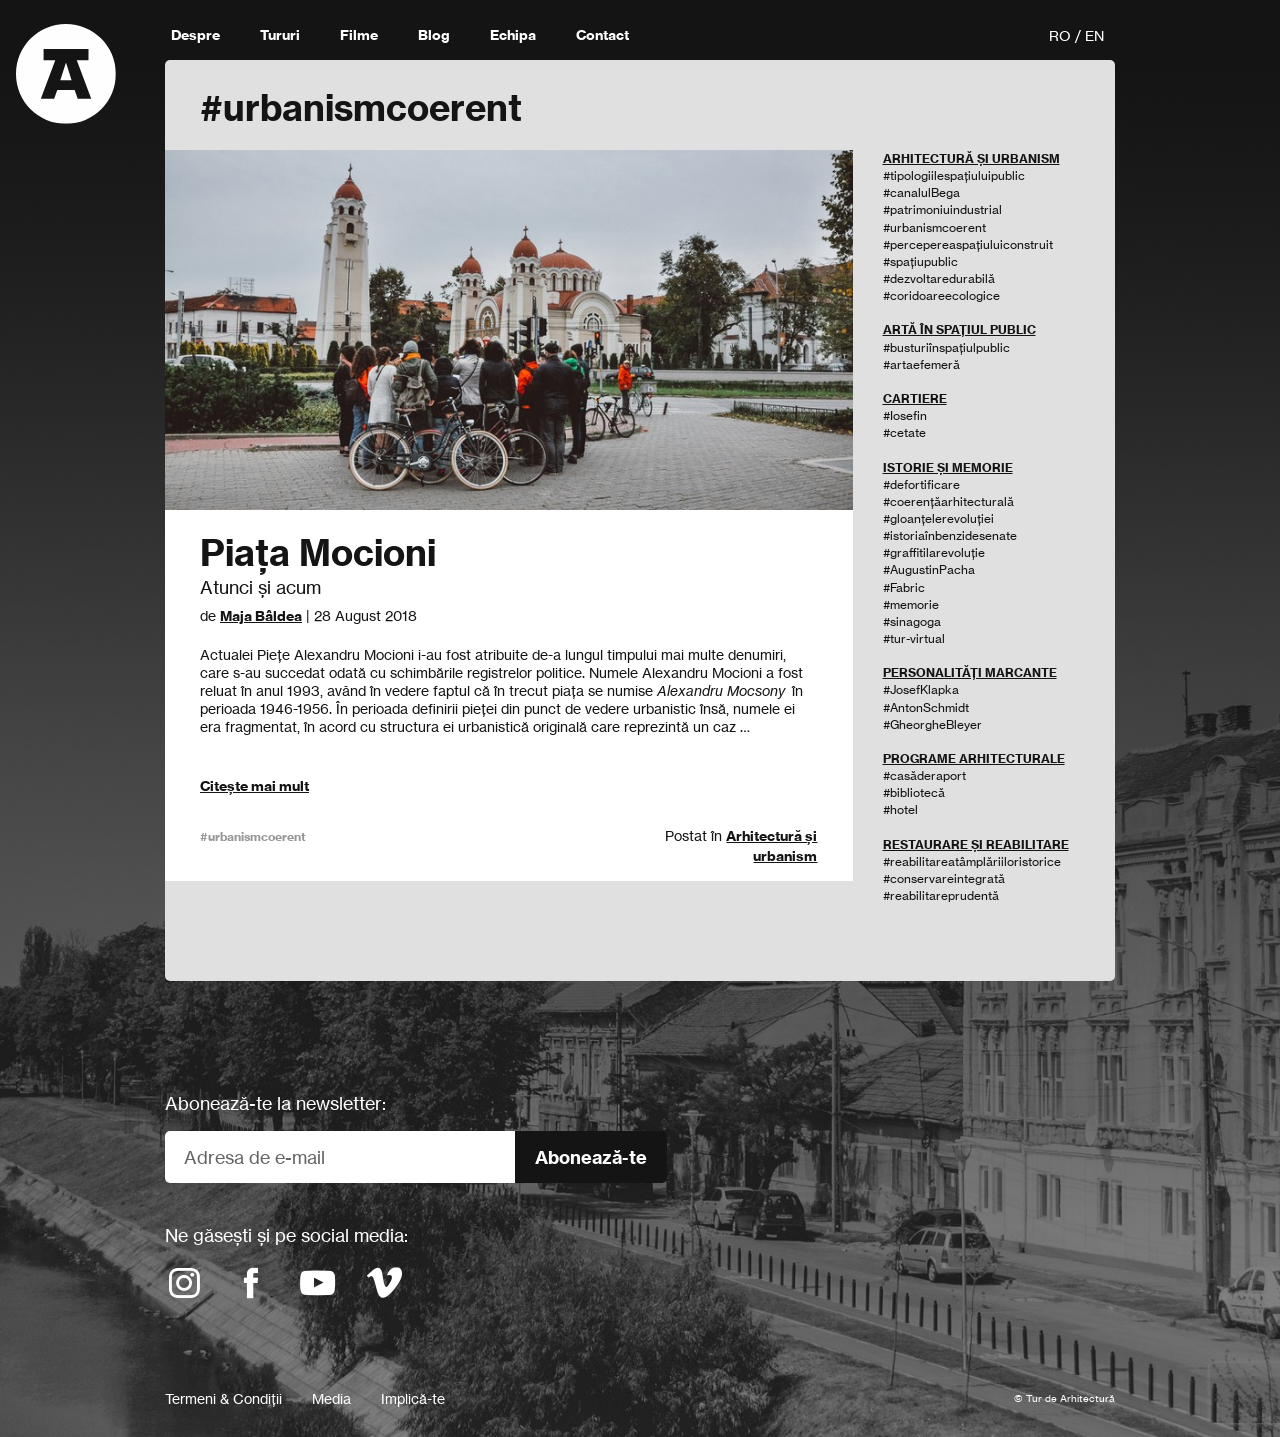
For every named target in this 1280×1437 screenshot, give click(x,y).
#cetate (904, 432)
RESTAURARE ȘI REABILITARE (976, 844)
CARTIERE (915, 398)
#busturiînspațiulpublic (946, 347)
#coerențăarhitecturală (948, 501)
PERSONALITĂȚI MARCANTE (970, 672)
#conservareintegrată (944, 878)
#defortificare (921, 484)
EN (1094, 35)
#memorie (911, 604)
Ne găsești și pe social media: (286, 1235)
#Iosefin (905, 415)
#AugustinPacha (929, 569)
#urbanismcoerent (253, 836)
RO (1060, 35)
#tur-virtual (914, 638)
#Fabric (904, 587)
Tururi (280, 35)
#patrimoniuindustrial (942, 209)
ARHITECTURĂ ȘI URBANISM (971, 158)
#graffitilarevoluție (934, 552)
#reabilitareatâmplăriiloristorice (972, 861)
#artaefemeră (921, 364)
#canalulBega (921, 192)
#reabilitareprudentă (941, 895)
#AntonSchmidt (926, 707)
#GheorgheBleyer (932, 724)
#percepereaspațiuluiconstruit (968, 244)
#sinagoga (912, 621)
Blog (434, 35)
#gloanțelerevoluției (938, 518)
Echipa (513, 35)
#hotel (900, 809)
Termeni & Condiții (223, 1398)
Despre (195, 35)
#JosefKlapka (921, 689)
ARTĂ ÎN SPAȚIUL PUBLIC (959, 329)
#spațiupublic (920, 261)
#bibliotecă (914, 792)
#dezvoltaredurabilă (939, 278)
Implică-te (413, 1398)
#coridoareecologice (941, 295)
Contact (602, 35)
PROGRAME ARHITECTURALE (974, 758)
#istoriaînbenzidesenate (950, 535)
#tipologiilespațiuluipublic (954, 175)
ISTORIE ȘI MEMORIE (948, 467)
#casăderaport (924, 775)
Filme (359, 35)
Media (331, 1398)
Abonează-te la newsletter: (275, 1103)
